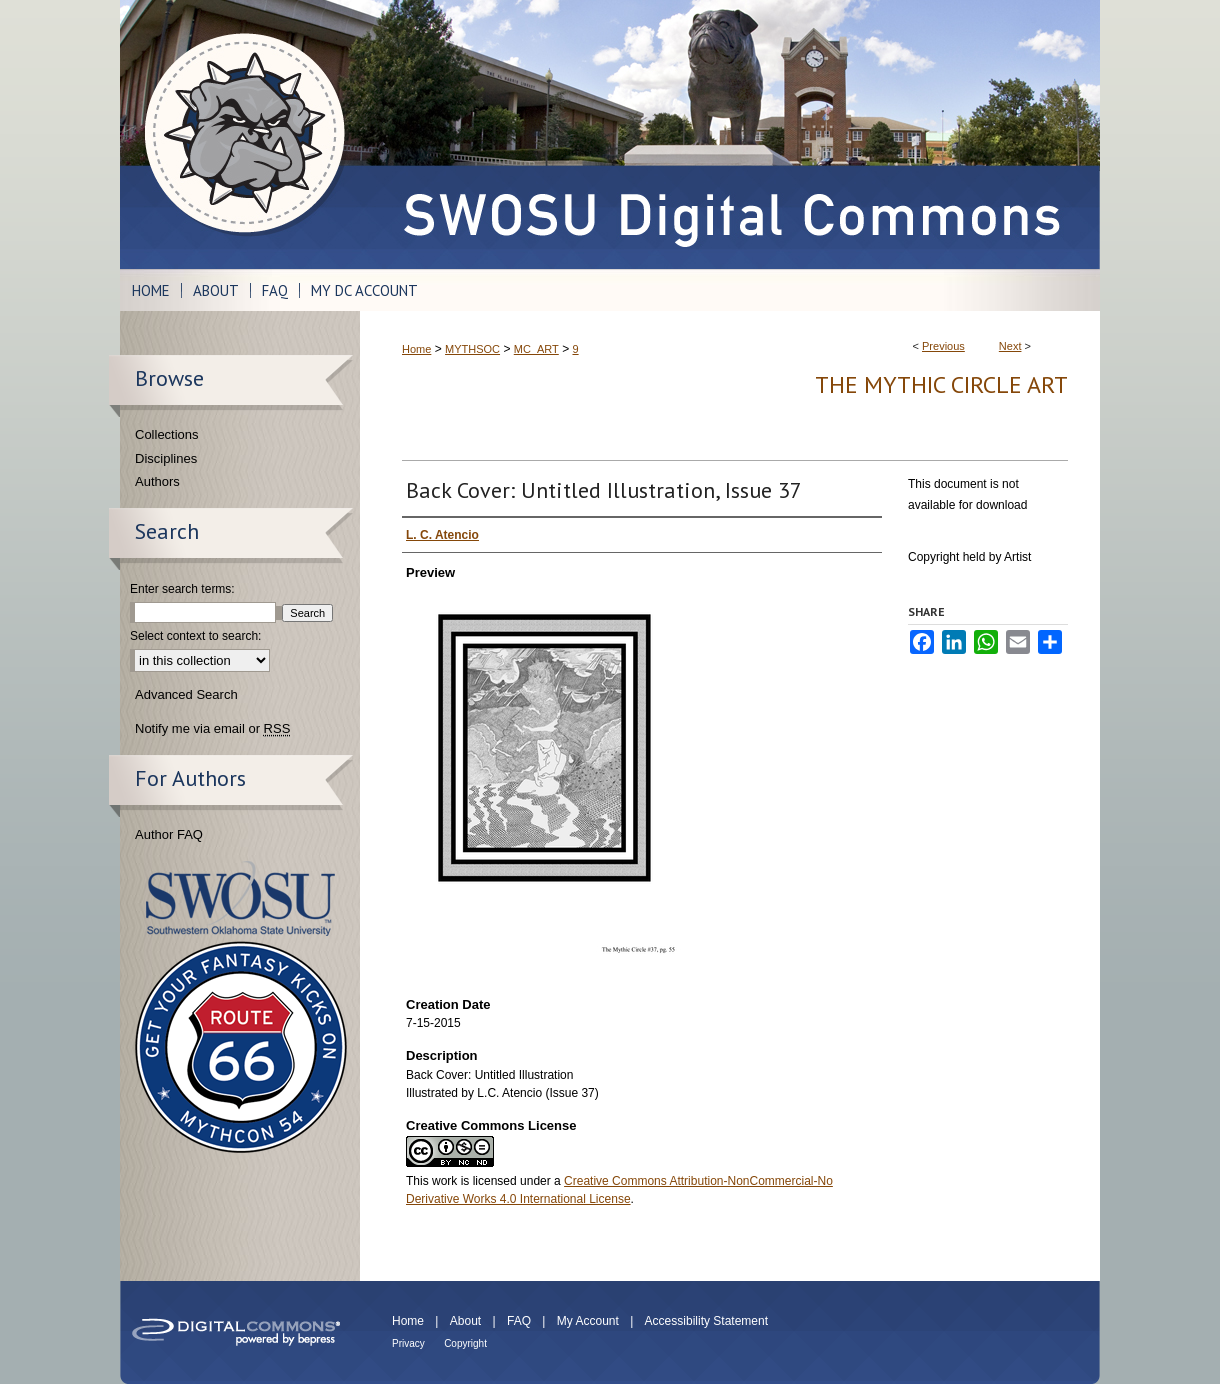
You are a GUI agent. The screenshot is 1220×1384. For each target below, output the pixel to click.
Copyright (465, 1343)
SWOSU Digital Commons (730, 134)
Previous (943, 346)
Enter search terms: (182, 589)
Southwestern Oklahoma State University (240, 898)
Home (416, 349)
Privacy (408, 1343)
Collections (167, 434)
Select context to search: (195, 636)
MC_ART (536, 349)
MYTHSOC (472, 349)
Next (1010, 346)
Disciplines (166, 458)
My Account (588, 1321)
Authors (157, 481)
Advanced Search (186, 694)
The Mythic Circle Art (941, 384)
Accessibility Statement (706, 1321)
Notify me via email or (212, 729)
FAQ (519, 1321)
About (465, 1321)
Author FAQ (169, 834)
